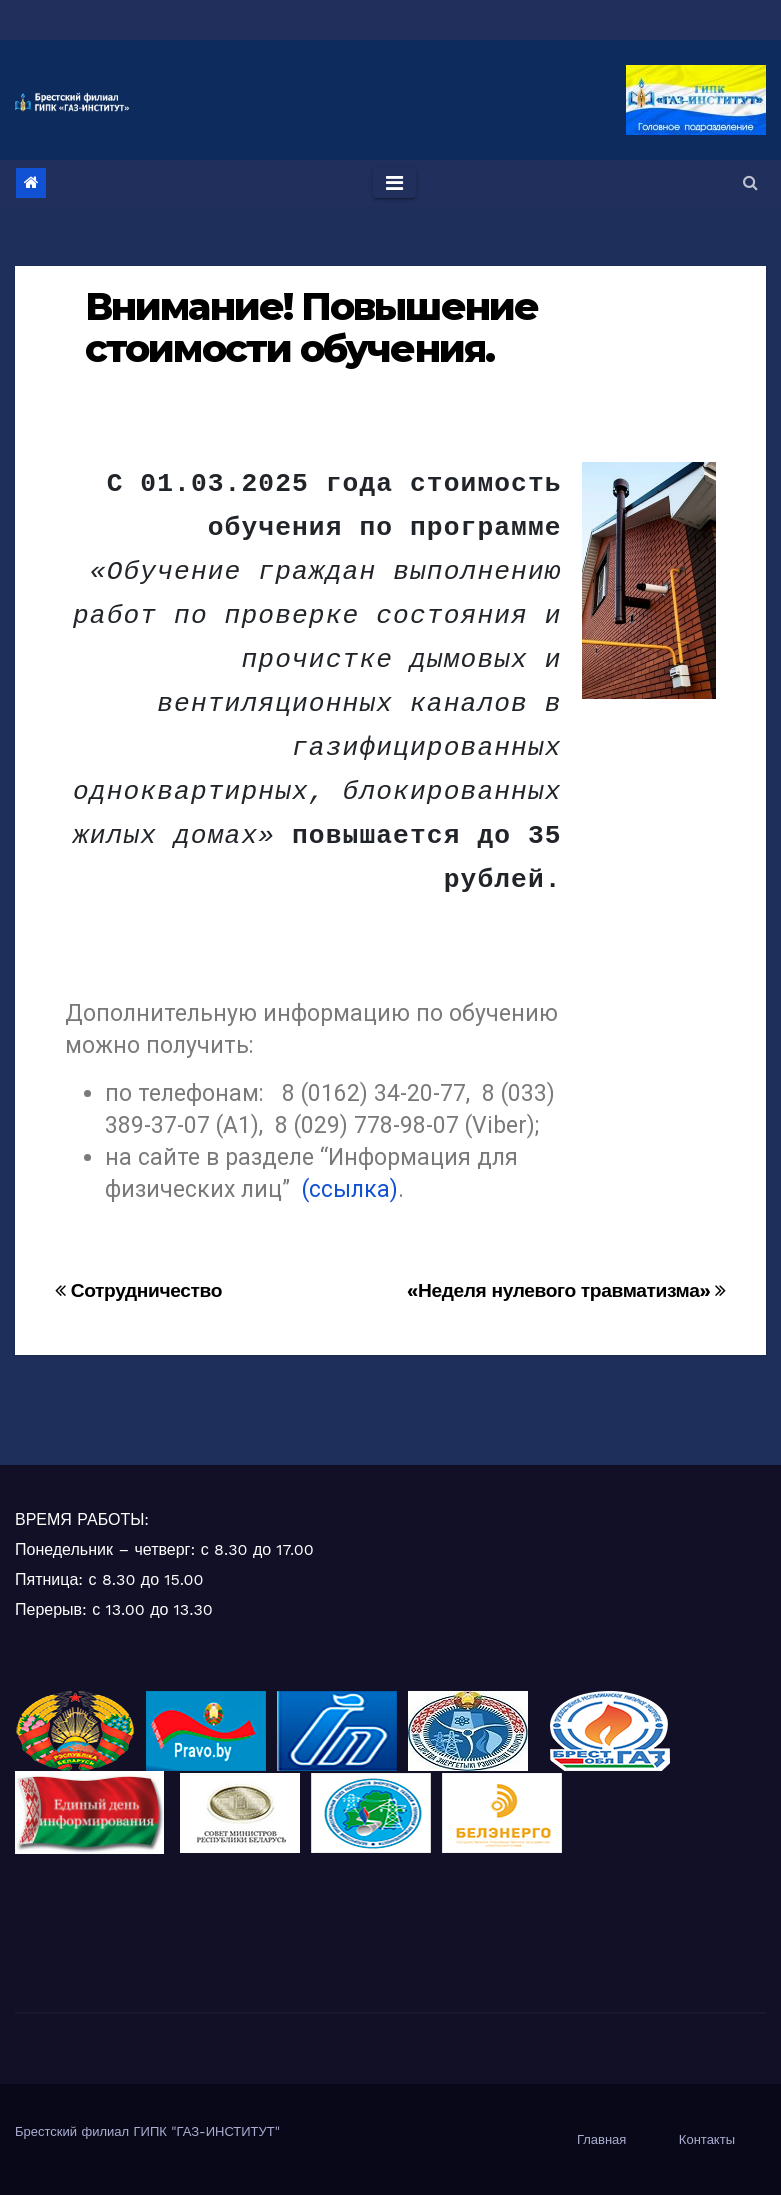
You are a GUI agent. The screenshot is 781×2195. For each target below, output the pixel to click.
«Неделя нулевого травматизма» (566, 1290)
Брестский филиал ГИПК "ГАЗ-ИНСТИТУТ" (147, 2131)
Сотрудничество (138, 1290)
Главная (601, 2139)
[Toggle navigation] (394, 183)
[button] (750, 182)
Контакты (707, 2139)
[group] (313, 682)
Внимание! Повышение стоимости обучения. (311, 327)
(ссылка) (350, 1189)
